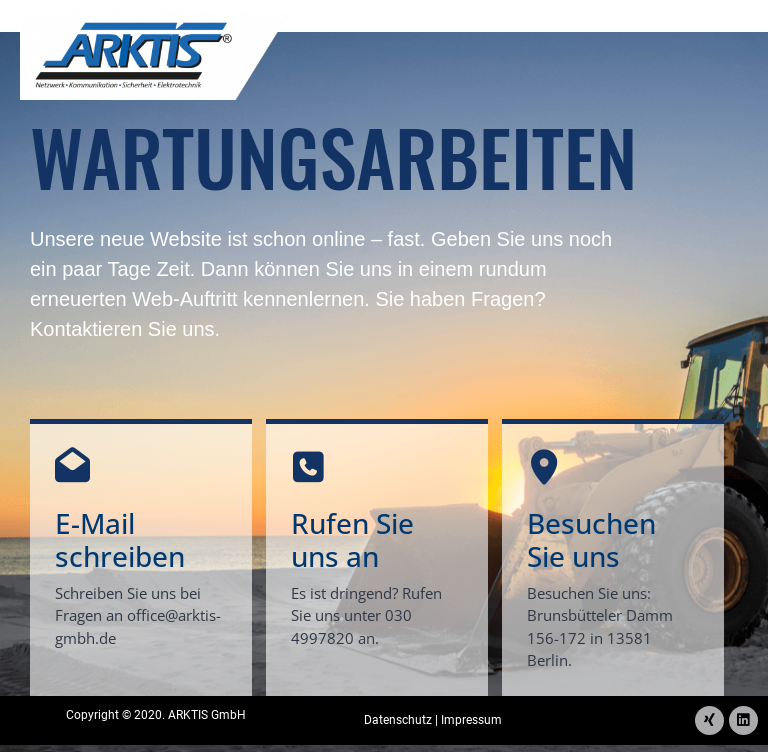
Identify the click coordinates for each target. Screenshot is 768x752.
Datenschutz (398, 718)
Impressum (471, 718)
